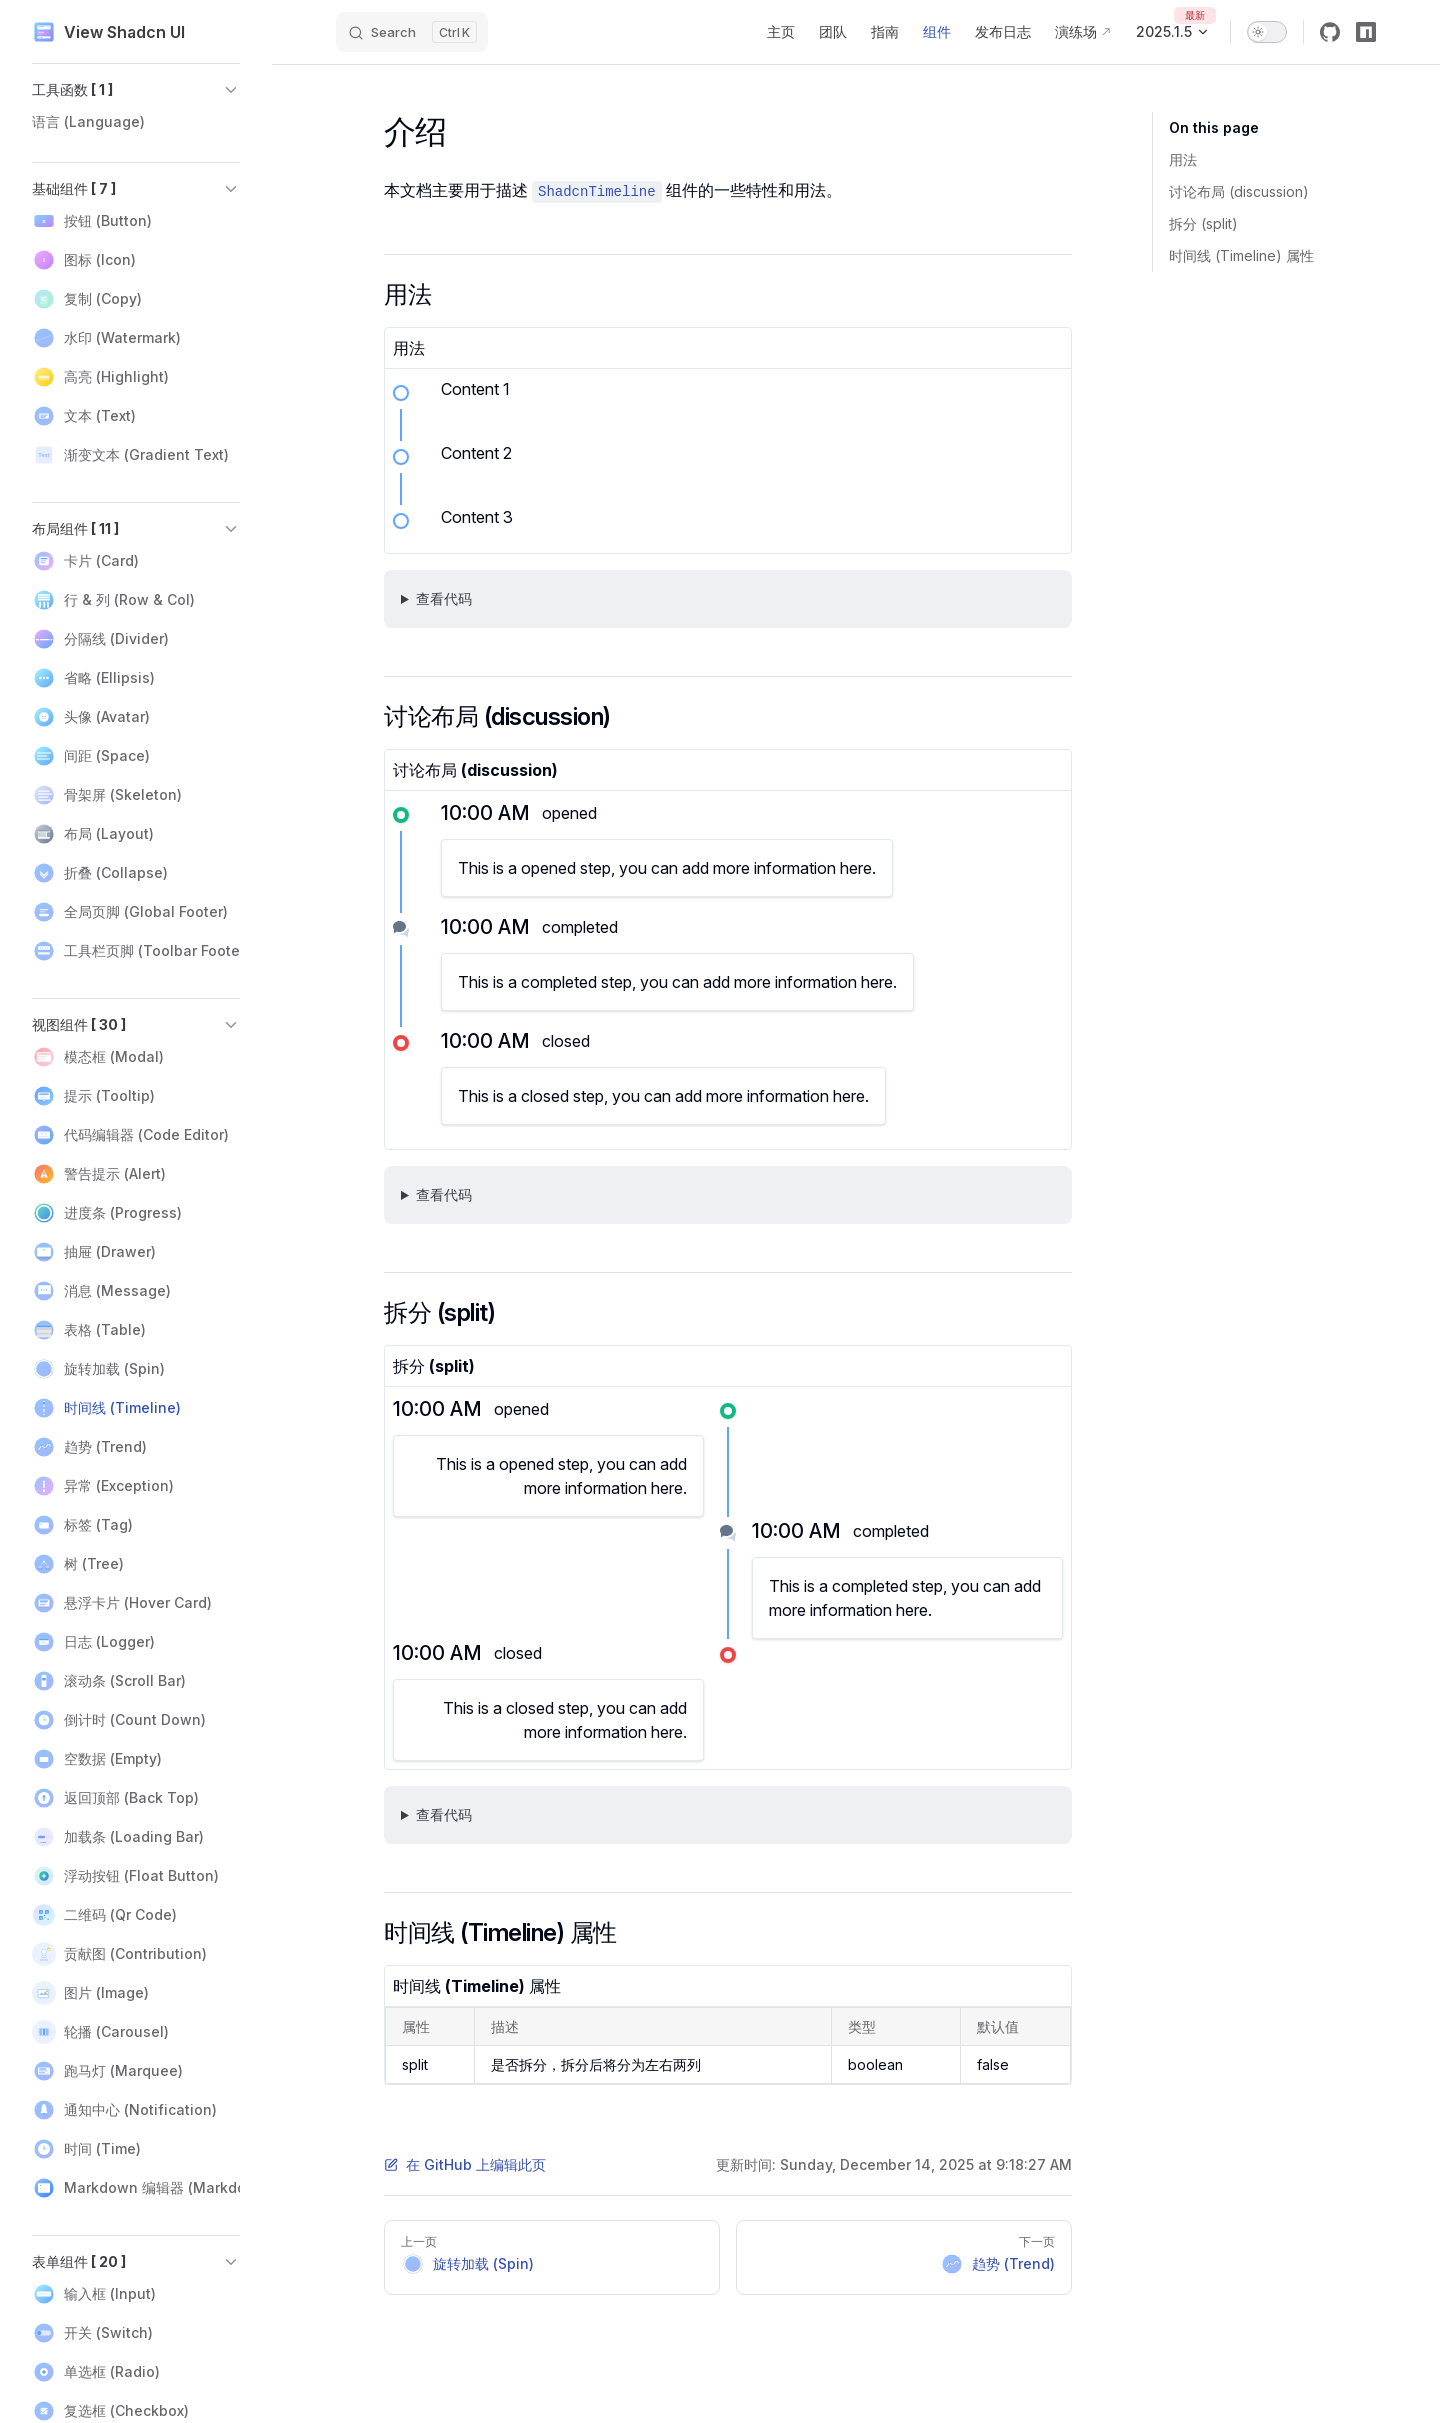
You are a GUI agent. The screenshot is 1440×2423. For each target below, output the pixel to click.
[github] (1330, 32)
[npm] (1366, 32)
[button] (136, 90)
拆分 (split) (1203, 223)
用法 (1183, 159)
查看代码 (444, 598)
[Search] (412, 32)
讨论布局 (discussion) (1239, 191)
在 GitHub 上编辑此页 (465, 2164)
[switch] (1267, 32)
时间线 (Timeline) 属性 (1241, 255)
